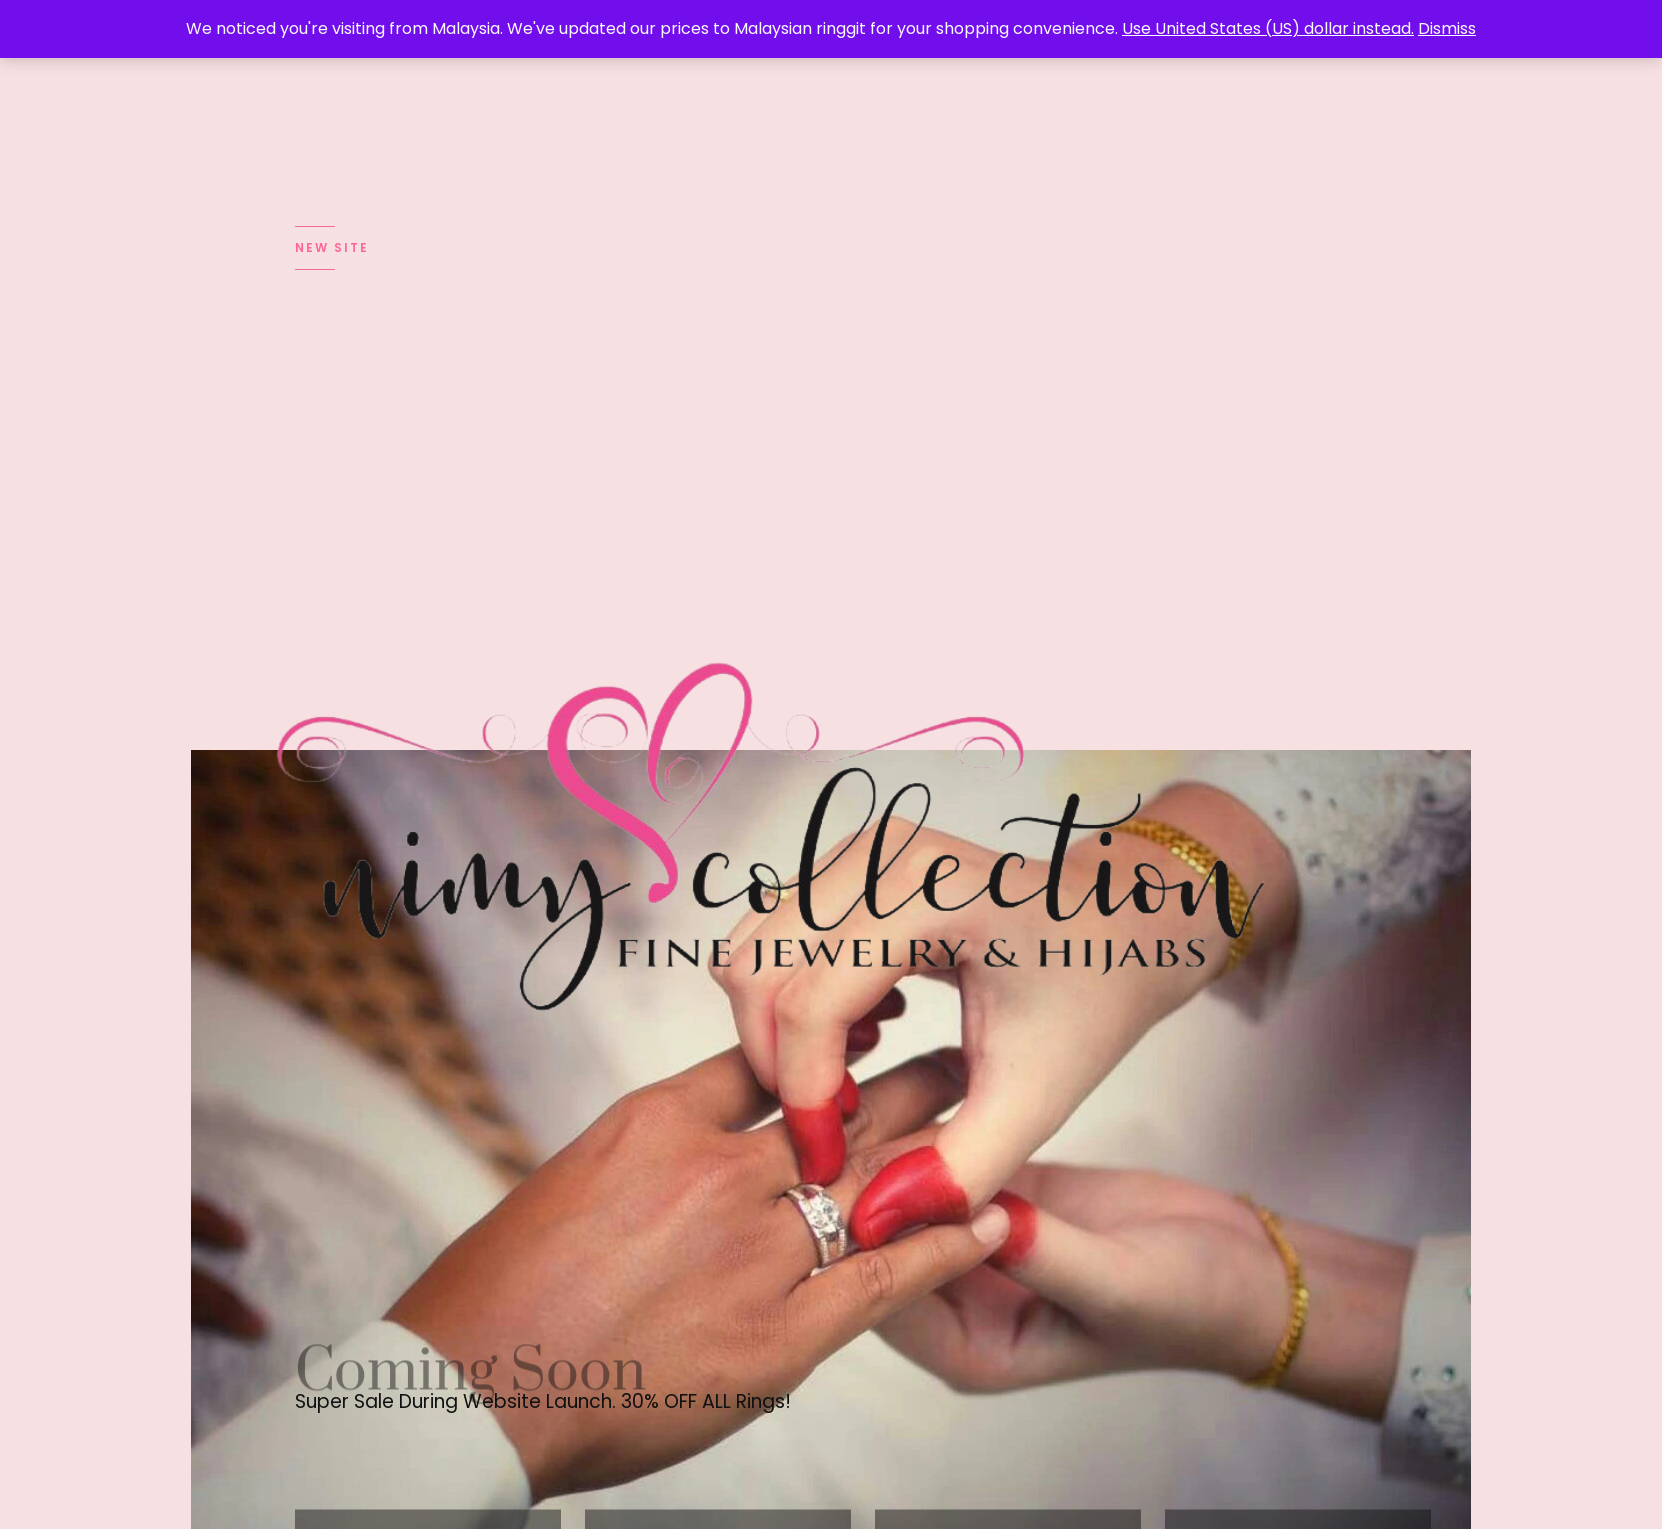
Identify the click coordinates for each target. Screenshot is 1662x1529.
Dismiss (1447, 28)
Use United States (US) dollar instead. (1268, 28)
